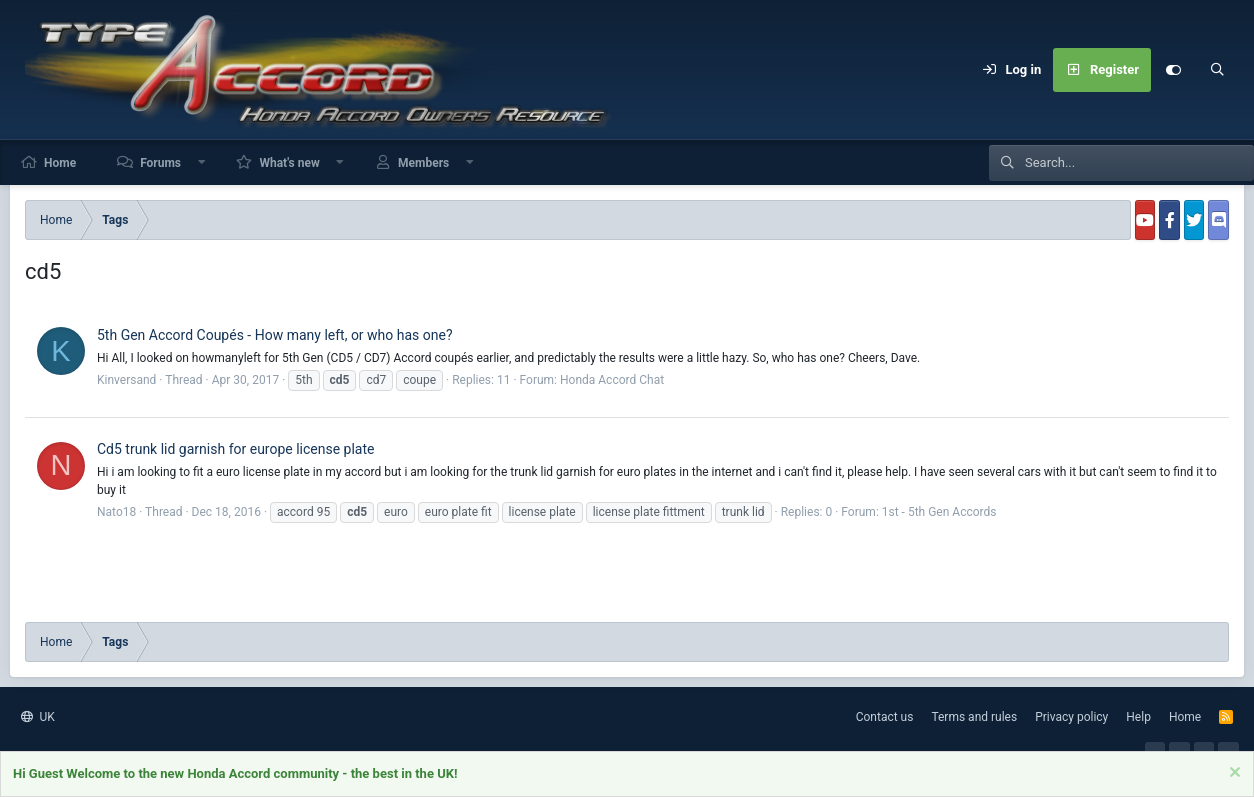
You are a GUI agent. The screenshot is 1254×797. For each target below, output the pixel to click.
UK (38, 717)
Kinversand (126, 380)
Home (60, 163)
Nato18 (116, 512)
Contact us (885, 717)
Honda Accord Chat (612, 380)
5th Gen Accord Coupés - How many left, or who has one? (275, 335)
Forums (160, 163)
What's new (289, 163)
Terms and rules (974, 717)
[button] (202, 162)
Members (423, 163)
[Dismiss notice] (1232, 775)
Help (1138, 717)
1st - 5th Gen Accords (939, 512)
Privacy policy (1071, 717)
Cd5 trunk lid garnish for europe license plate (236, 449)
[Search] (1217, 70)
